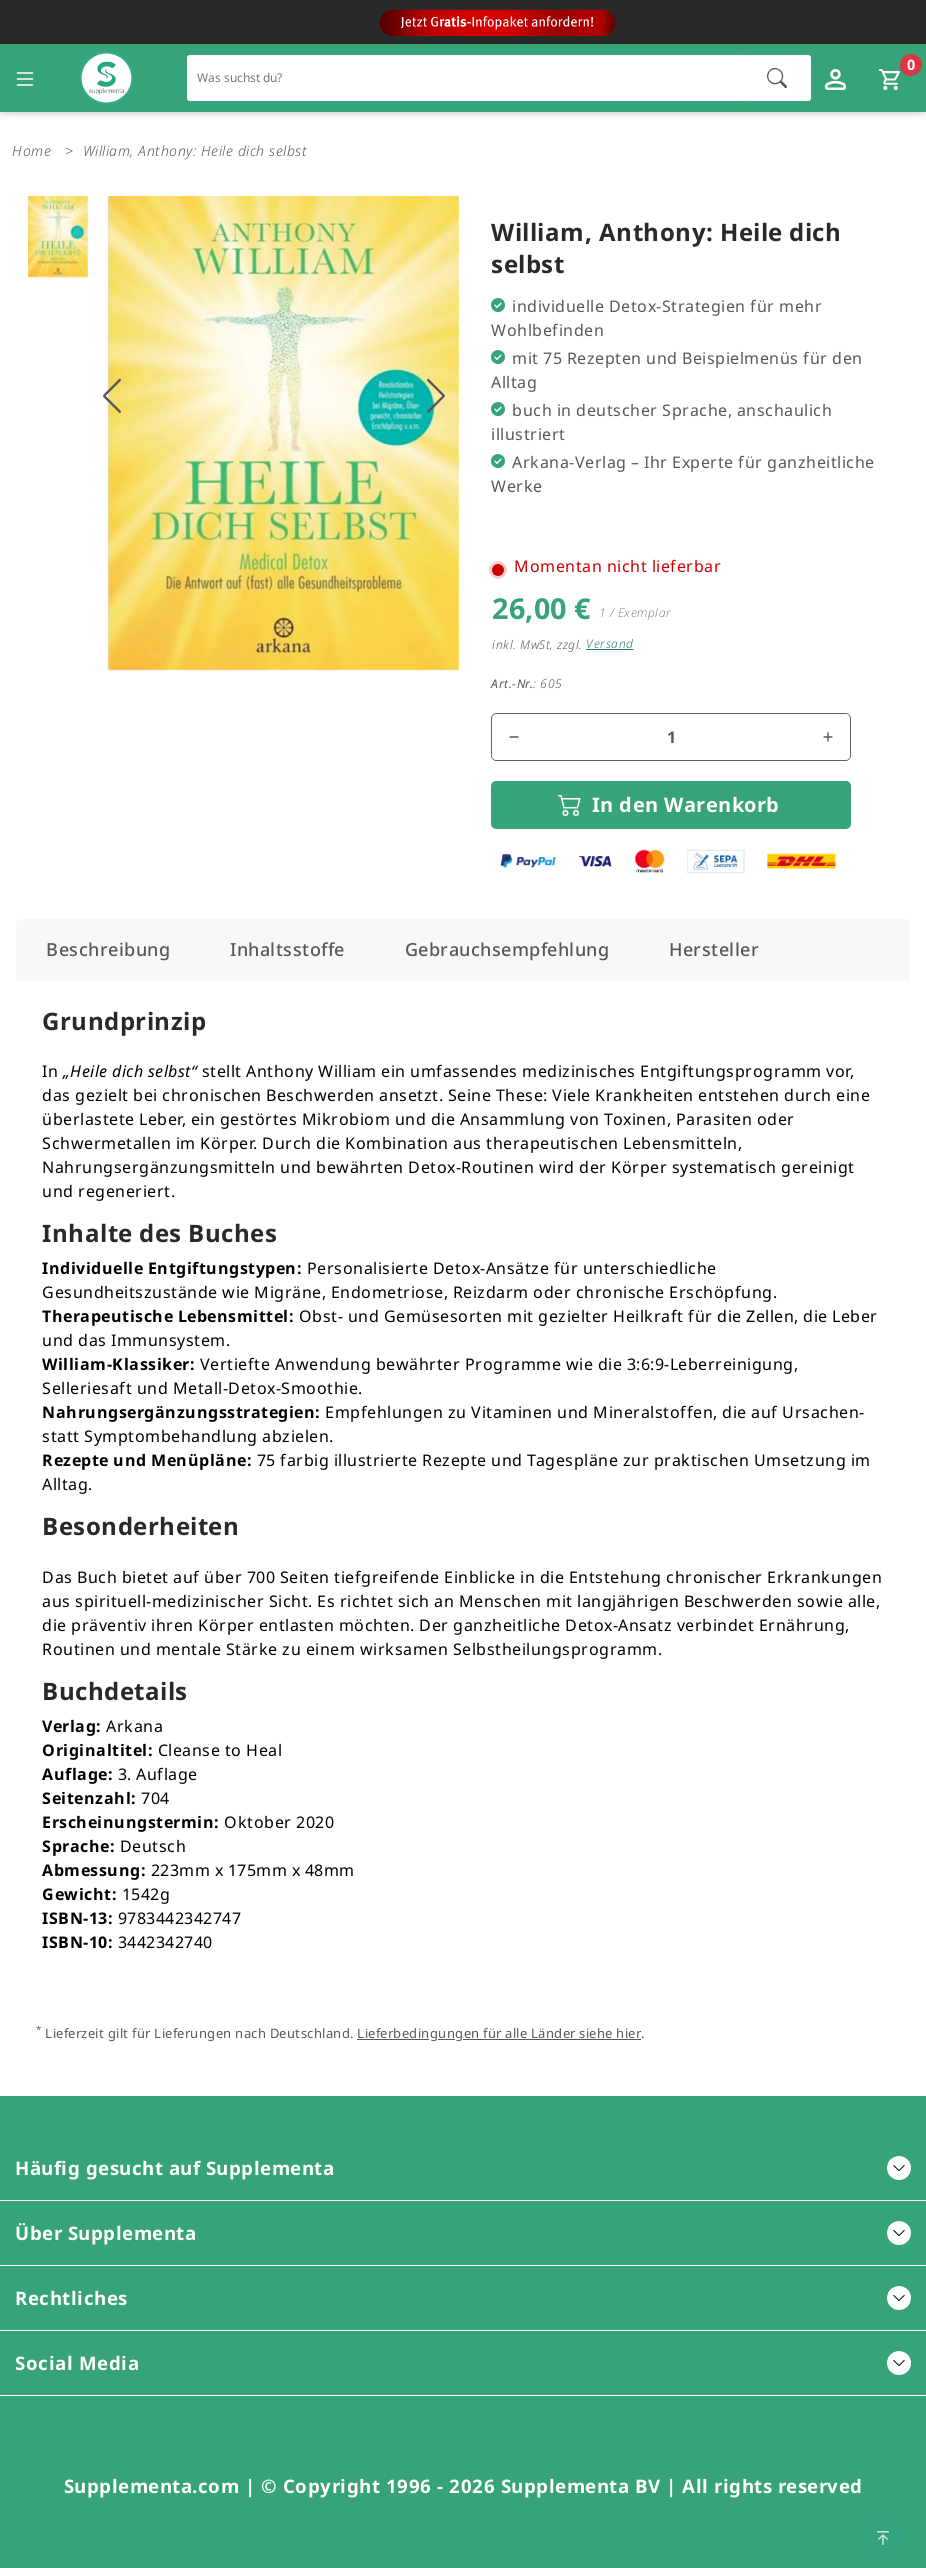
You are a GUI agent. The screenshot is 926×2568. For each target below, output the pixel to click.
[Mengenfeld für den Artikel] (671, 737)
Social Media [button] (463, 2362)
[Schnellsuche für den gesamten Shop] (466, 77)
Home (31, 150)
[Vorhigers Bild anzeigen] (111, 396)
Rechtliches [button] (463, 2297)
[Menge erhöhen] (828, 737)
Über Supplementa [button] (463, 2232)
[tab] (108, 949)
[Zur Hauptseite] (106, 78)
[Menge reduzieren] (514, 737)
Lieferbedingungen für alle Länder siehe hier (499, 2033)
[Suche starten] (777, 78)
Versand (610, 643)
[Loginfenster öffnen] (838, 78)
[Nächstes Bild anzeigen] (435, 396)
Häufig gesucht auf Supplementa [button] (463, 2167)
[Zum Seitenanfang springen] (883, 2536)
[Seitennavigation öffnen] (25, 78)
